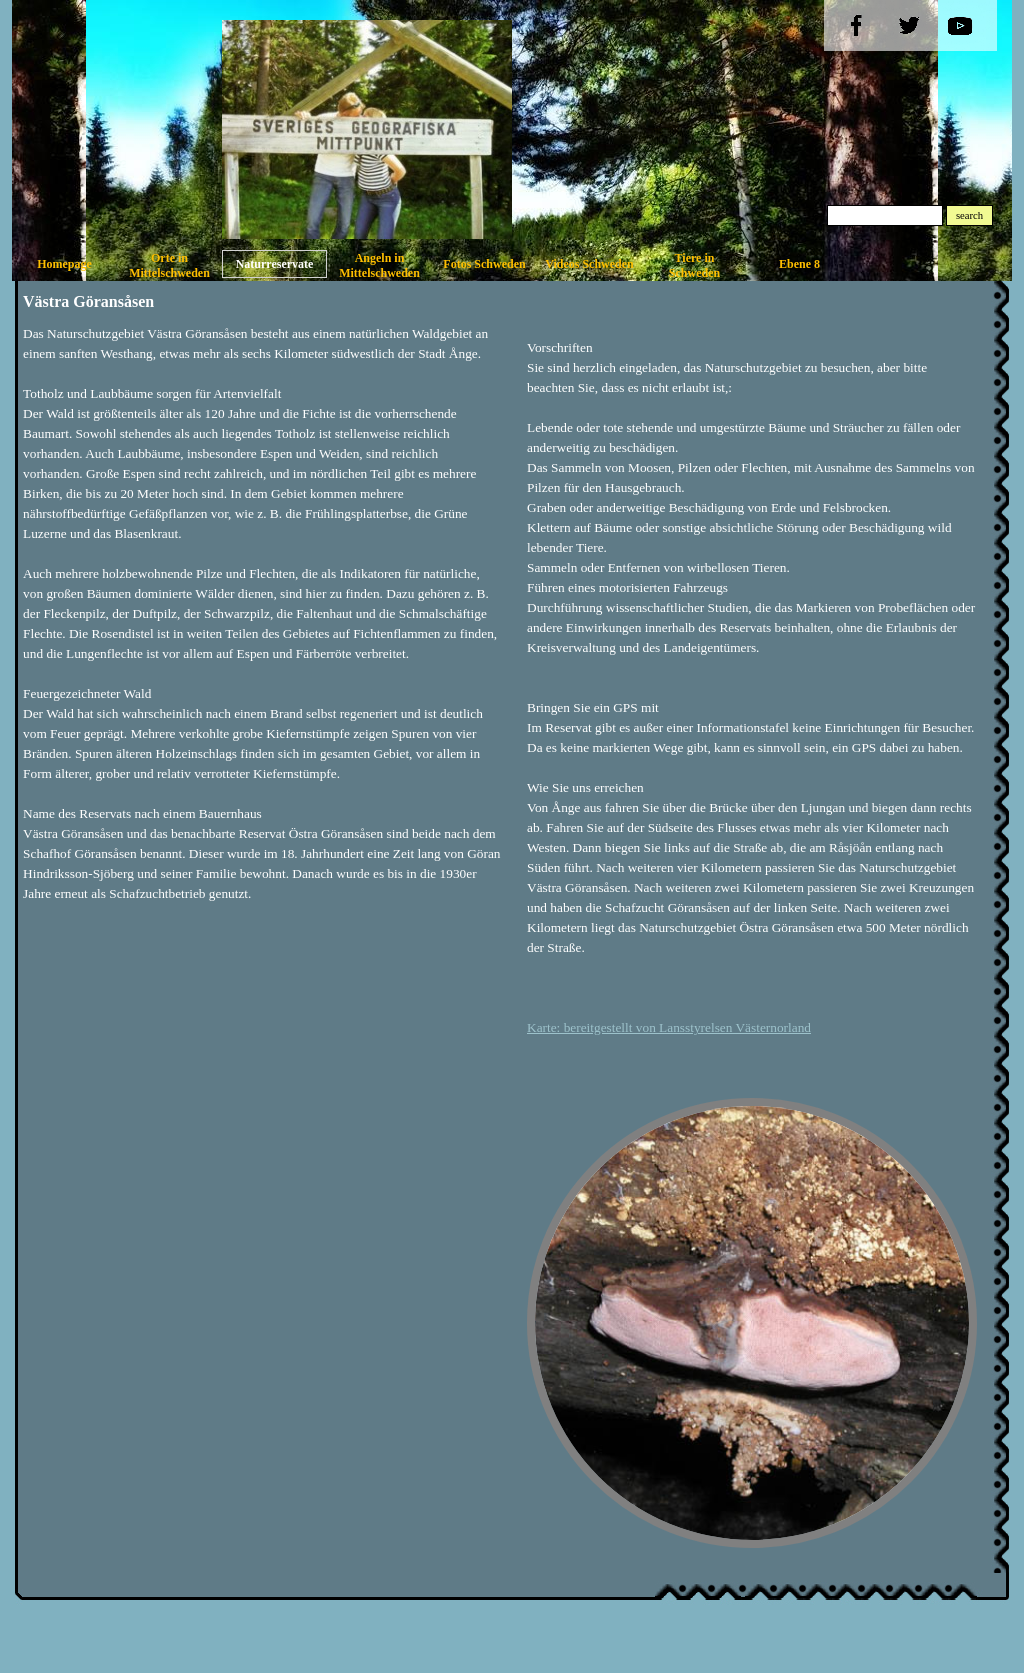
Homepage (64, 264)
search (969, 215)
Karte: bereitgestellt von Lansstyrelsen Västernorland (669, 1027)
